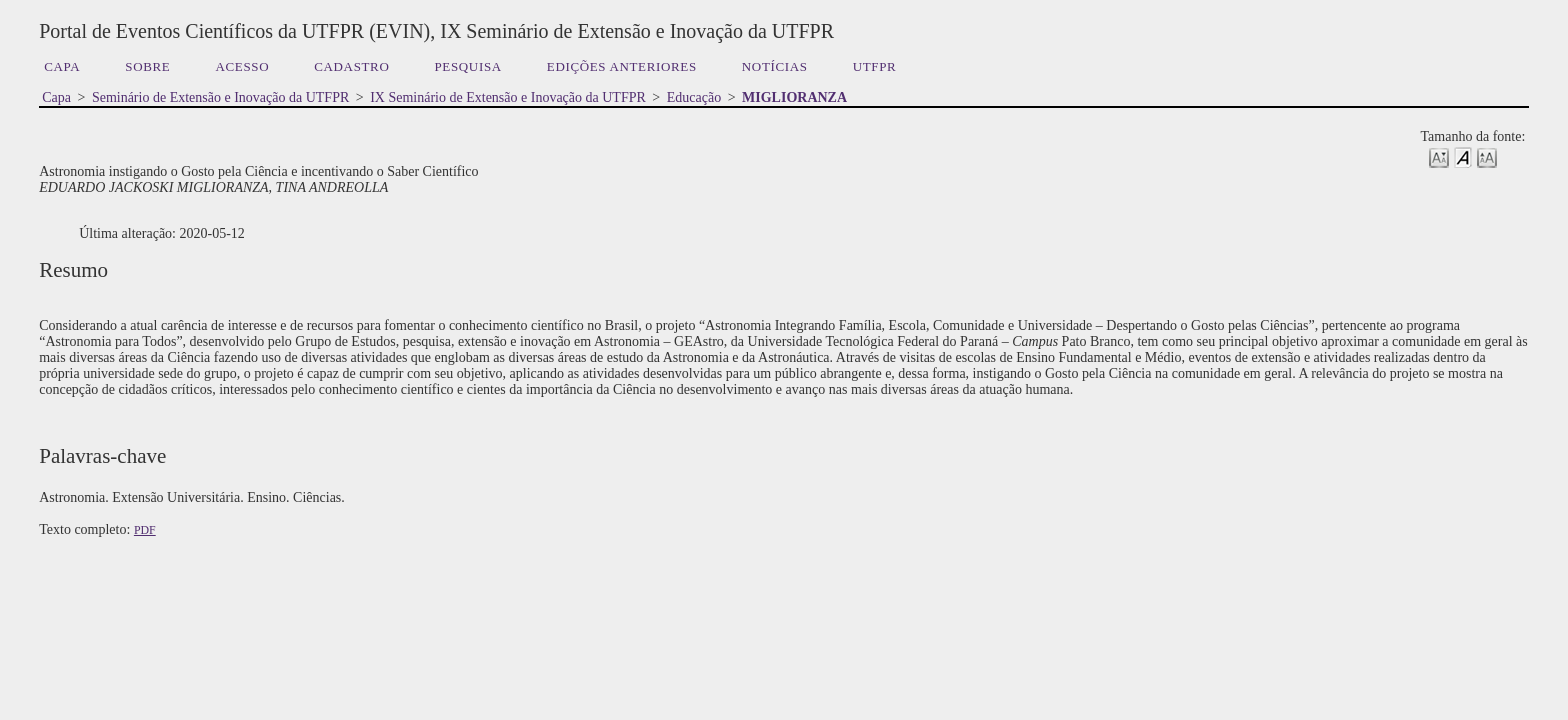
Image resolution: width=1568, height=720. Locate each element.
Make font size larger (1487, 156)
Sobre (147, 66)
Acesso (242, 66)
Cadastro (351, 66)
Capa (62, 66)
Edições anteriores (622, 66)
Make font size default (1463, 156)
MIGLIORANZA (794, 97)
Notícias (775, 66)
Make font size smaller (1439, 156)
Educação (694, 97)
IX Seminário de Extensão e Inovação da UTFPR (508, 97)
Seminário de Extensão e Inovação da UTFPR (220, 97)
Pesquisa (467, 66)
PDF (145, 530)
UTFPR (875, 66)
